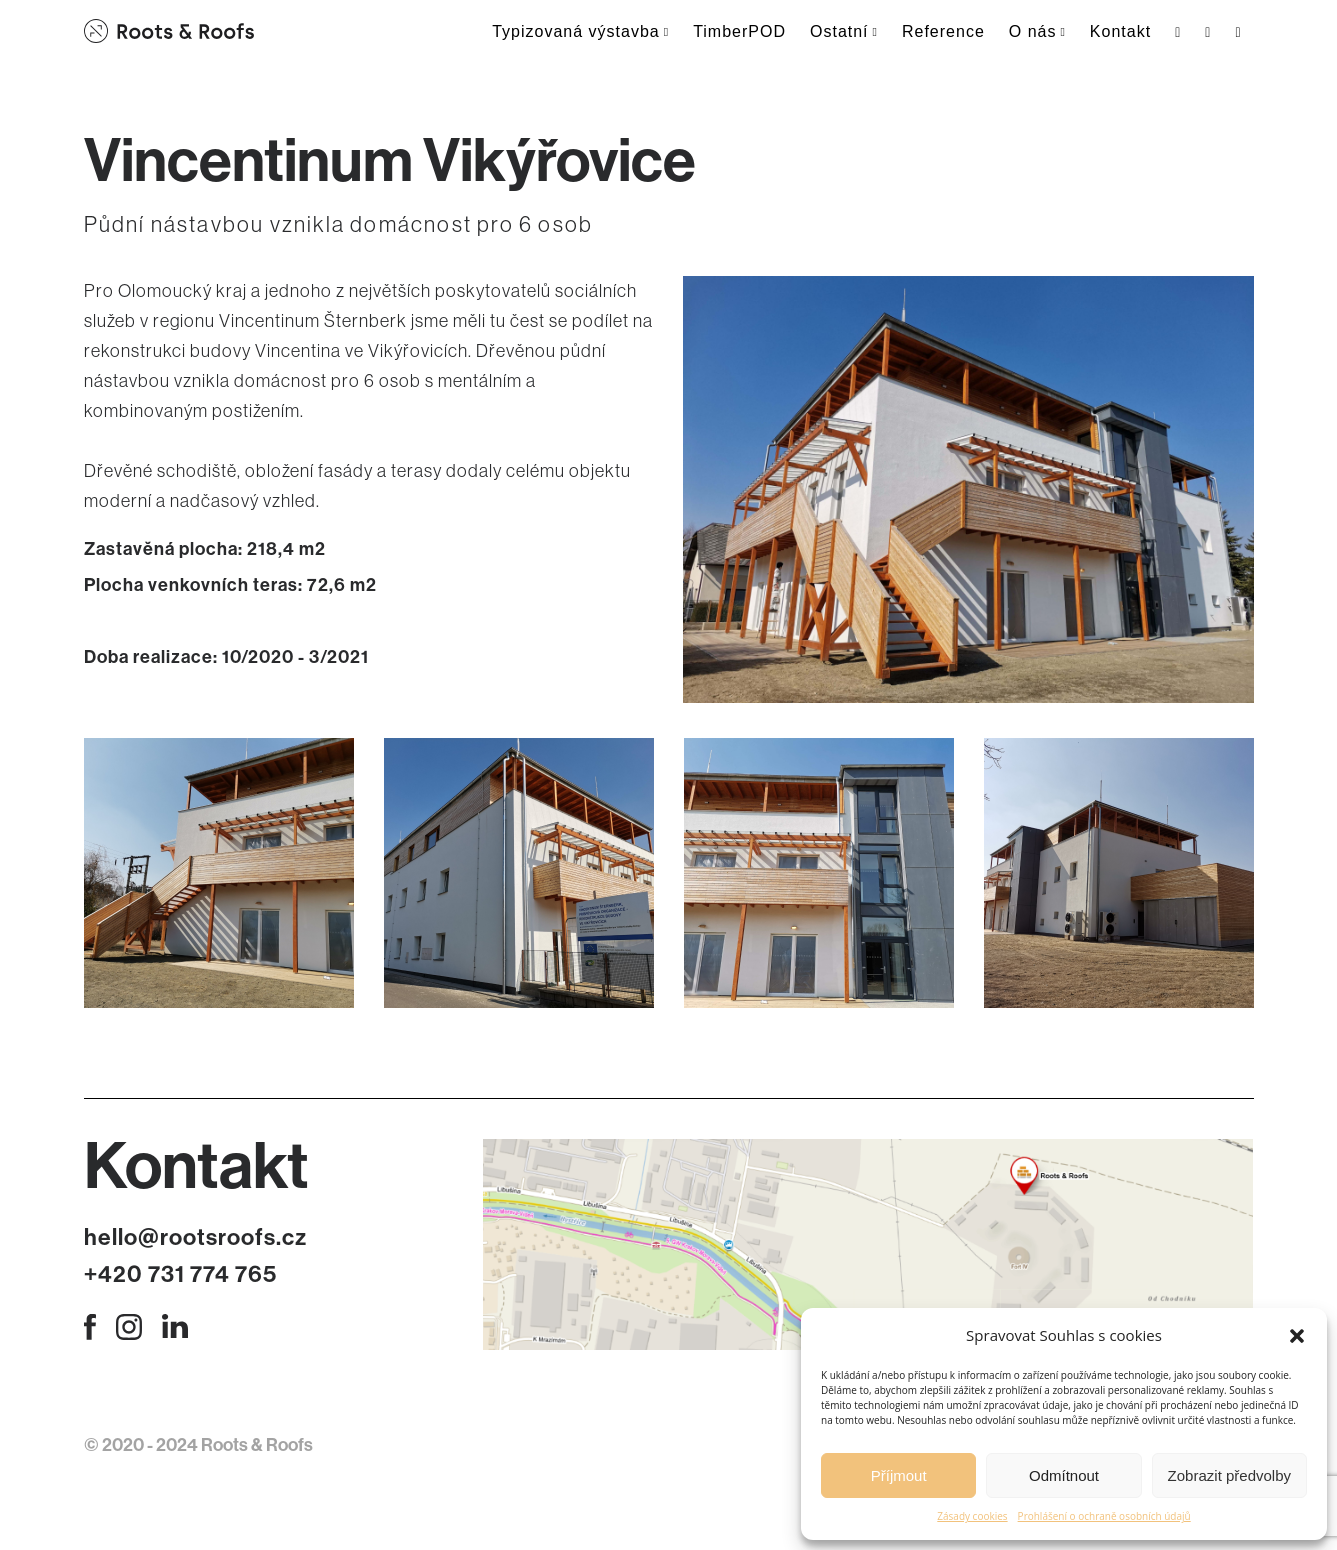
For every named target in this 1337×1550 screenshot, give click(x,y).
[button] (1297, 1336)
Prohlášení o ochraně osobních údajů (1104, 1516)
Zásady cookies (972, 1516)
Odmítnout (1064, 1475)
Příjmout (899, 1475)
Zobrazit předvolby (1229, 1475)
